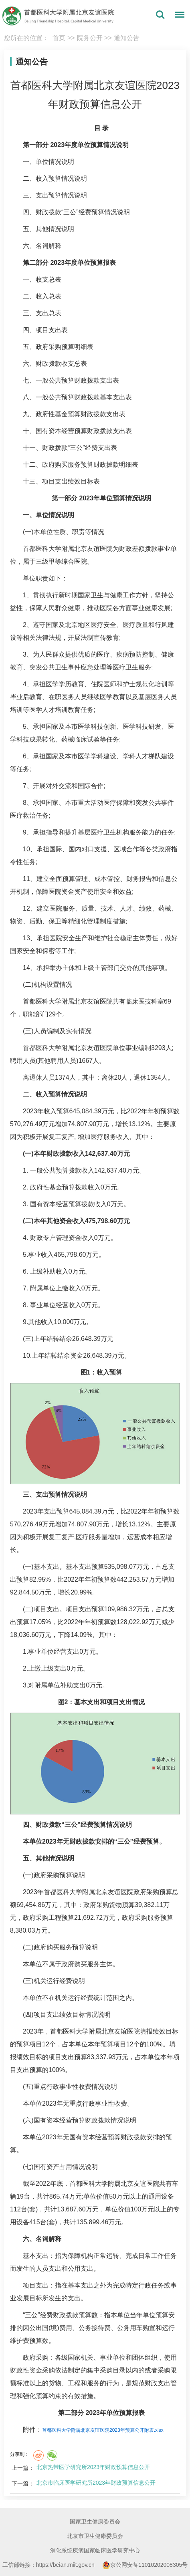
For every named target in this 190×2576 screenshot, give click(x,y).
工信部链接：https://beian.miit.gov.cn (49, 2565)
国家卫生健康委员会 (95, 2521)
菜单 (177, 16)
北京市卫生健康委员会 (95, 2536)
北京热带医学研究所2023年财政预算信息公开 (93, 2467)
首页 (59, 37)
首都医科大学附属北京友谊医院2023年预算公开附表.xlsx (103, 2430)
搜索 (160, 15)
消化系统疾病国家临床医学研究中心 (95, 2550)
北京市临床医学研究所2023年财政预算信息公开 (96, 2482)
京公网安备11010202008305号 (145, 2565)
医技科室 (151, 1001)
